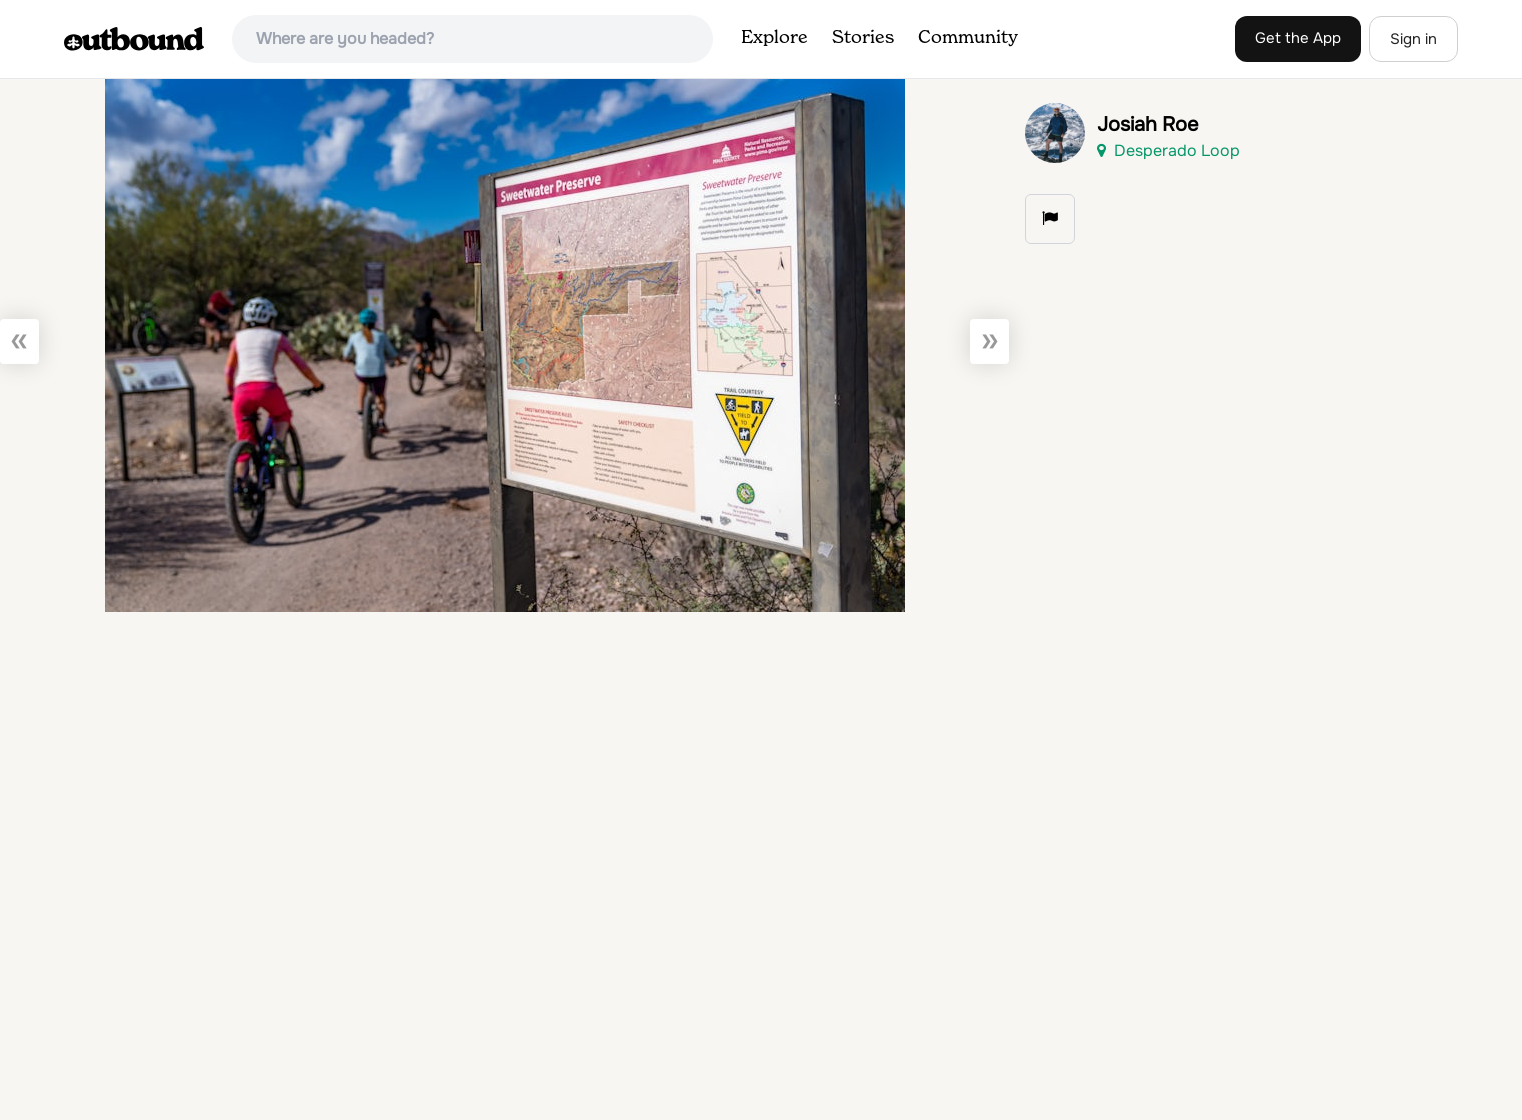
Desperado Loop (1168, 150)
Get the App (1298, 38)
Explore (774, 38)
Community (968, 38)
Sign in (1413, 39)
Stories (863, 38)
